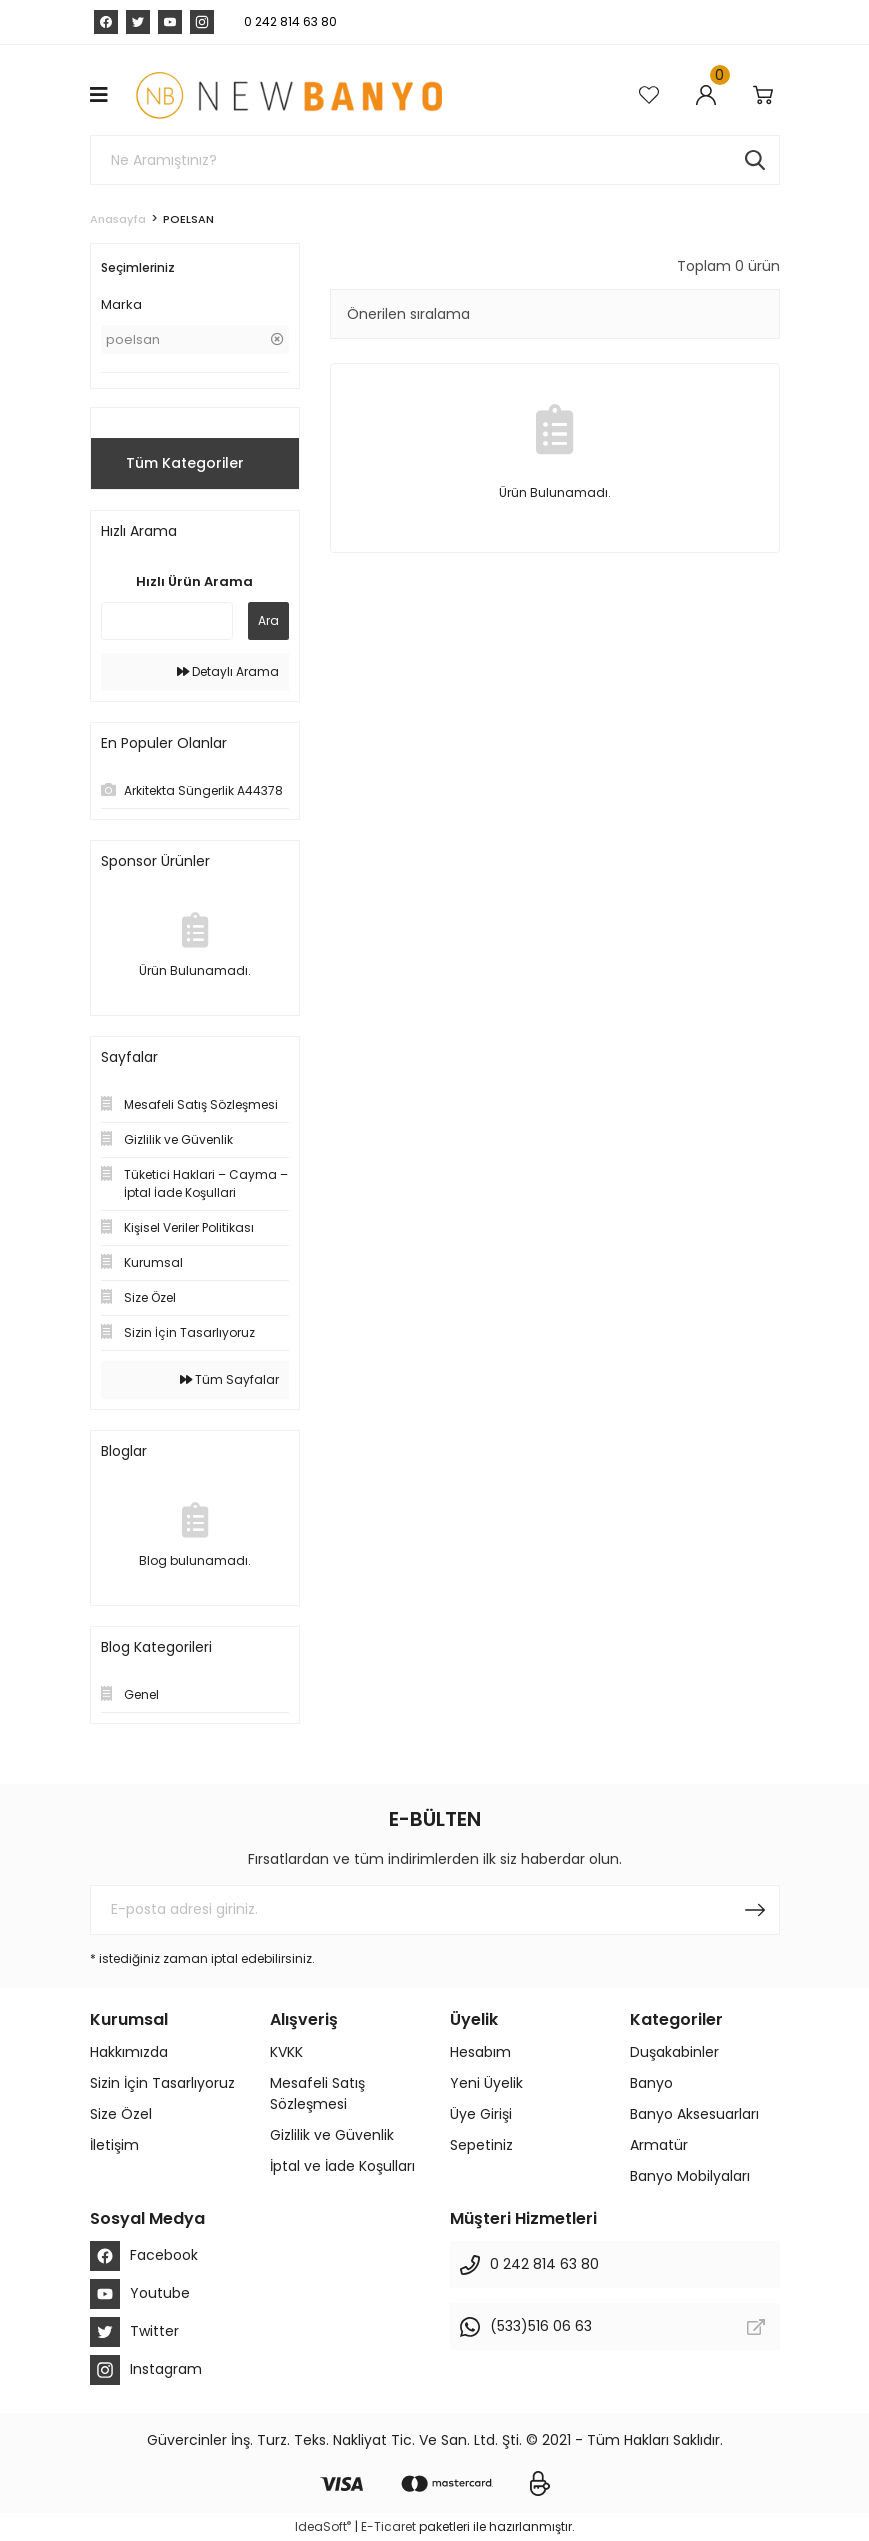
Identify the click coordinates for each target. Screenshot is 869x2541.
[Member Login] (709, 95)
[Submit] (755, 1910)
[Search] (435, 160)
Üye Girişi (481, 2114)
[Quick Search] (167, 621)
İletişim (114, 2145)
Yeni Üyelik (486, 2083)
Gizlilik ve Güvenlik (332, 2135)
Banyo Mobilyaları (690, 2176)
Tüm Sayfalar (229, 1379)
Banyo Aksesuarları (694, 2114)
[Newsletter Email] (435, 1910)
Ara (268, 620)
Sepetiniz (481, 2145)
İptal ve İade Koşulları (342, 2166)
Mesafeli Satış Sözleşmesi (317, 2093)
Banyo (651, 2083)
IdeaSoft (323, 2526)
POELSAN (188, 219)
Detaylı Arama (228, 671)
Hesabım (480, 2052)
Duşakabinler (674, 2052)
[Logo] (288, 95)
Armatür (659, 2145)
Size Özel (121, 2114)
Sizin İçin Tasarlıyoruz (162, 2083)
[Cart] (766, 95)
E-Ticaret (388, 2526)
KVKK (286, 2052)
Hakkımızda (129, 2052)
